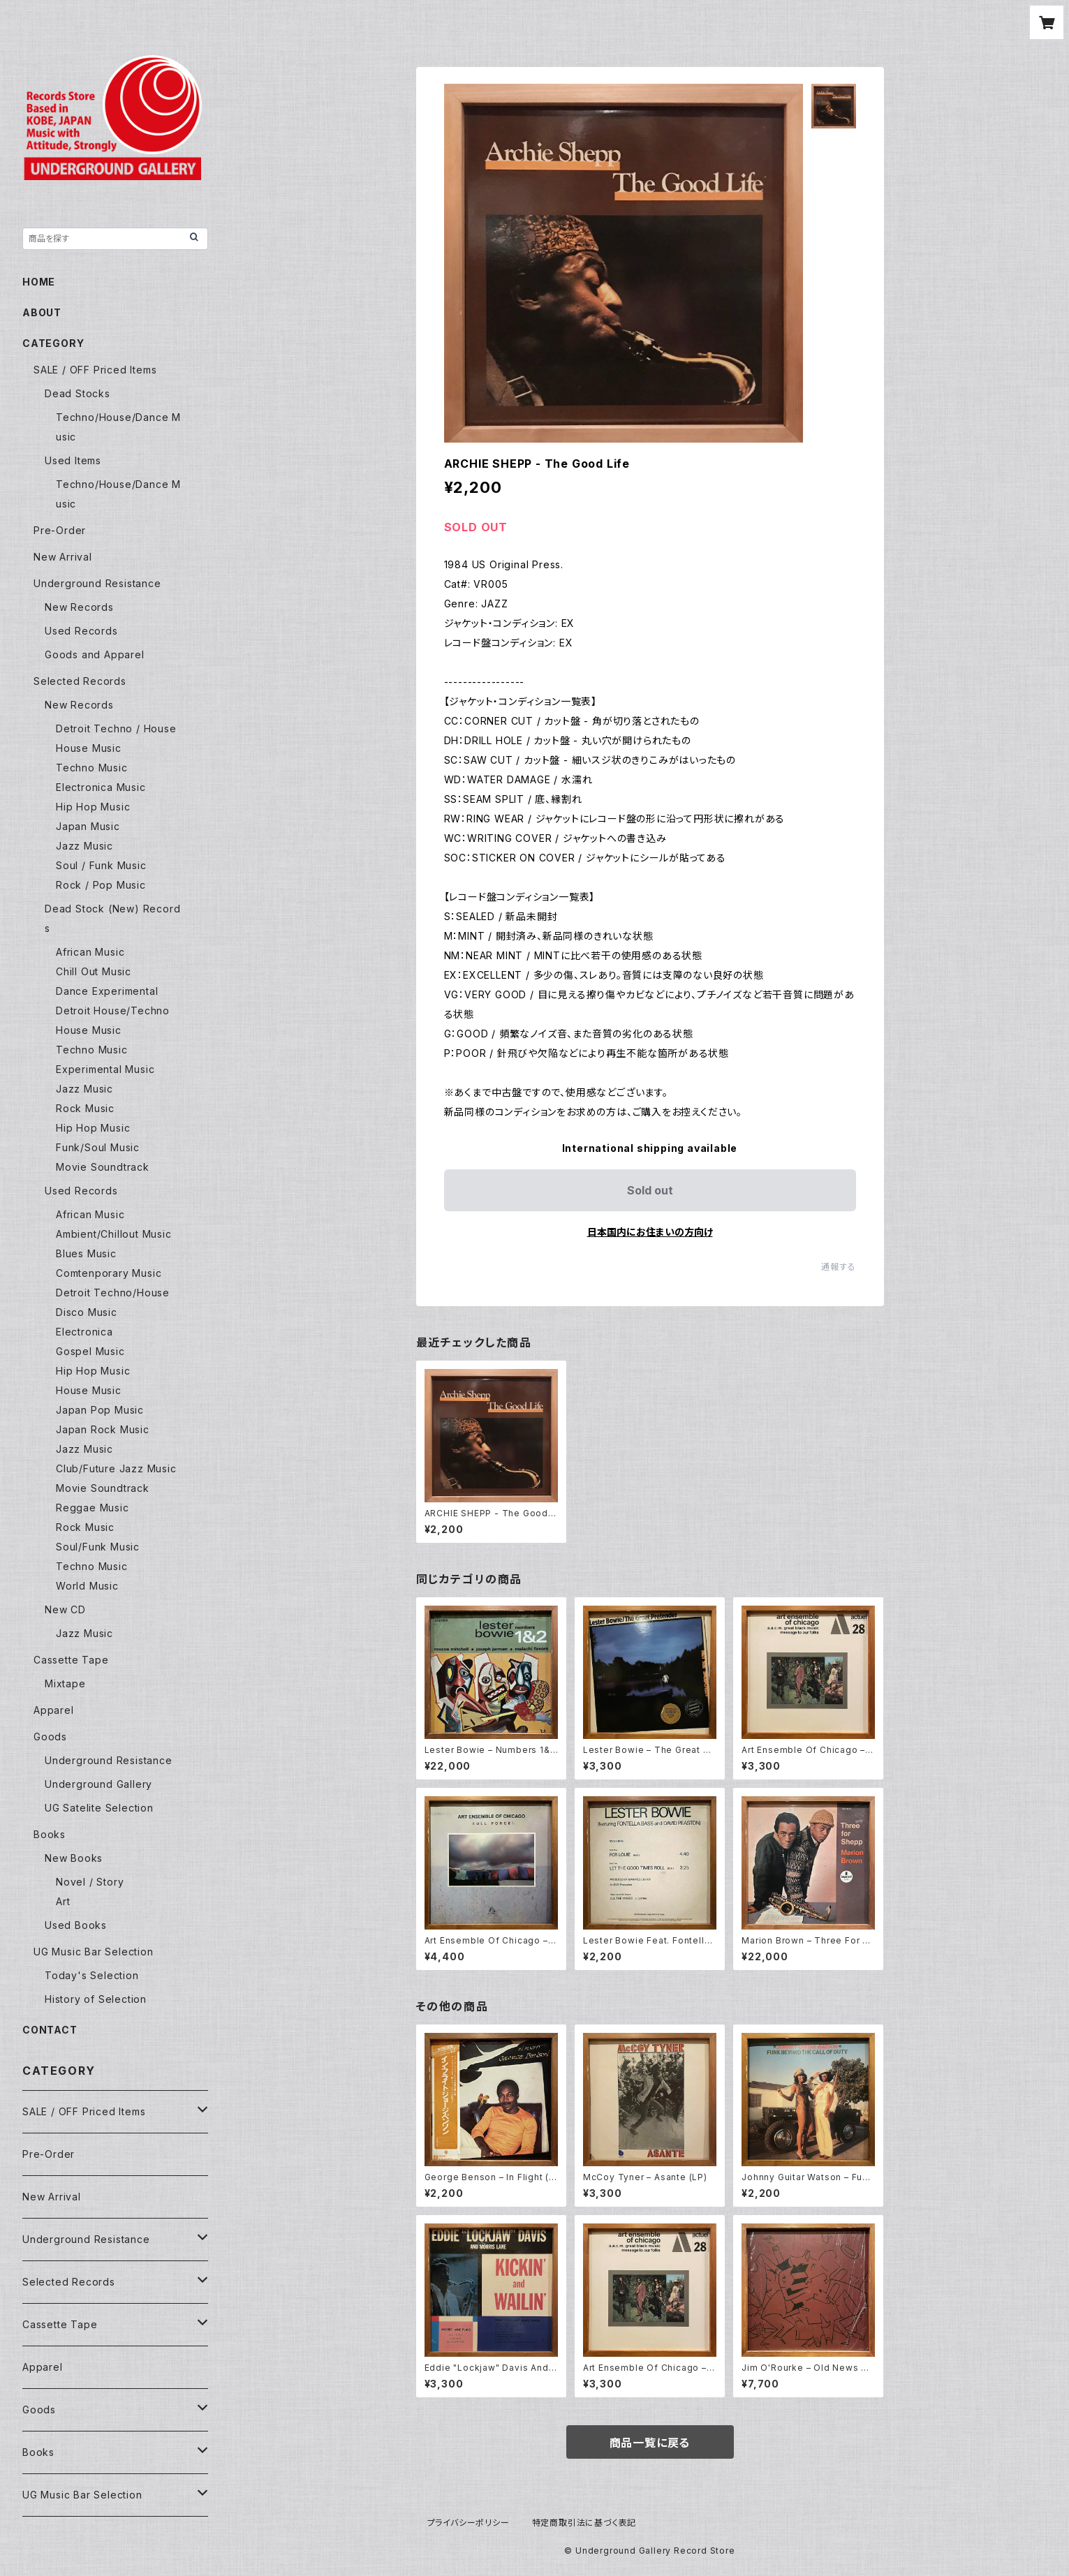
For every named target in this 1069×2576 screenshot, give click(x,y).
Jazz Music (84, 846)
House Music (88, 748)
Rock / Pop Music (101, 885)
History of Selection (96, 1999)
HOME (38, 282)
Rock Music (85, 1108)
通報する (838, 1266)
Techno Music (92, 767)
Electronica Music (101, 787)
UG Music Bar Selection (94, 1951)
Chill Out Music (93, 971)
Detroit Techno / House (116, 728)
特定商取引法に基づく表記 (584, 2522)
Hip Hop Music (93, 807)
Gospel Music (90, 1351)
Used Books (76, 1925)
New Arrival (63, 557)
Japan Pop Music (100, 1410)
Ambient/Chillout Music (114, 1234)
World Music (87, 1586)
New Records (79, 607)
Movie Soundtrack (102, 1167)
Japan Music (88, 826)
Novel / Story (90, 1882)
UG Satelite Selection (99, 1808)
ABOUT (41, 312)
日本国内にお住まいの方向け (650, 1232)
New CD (65, 1609)
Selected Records (80, 681)
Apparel (54, 1710)
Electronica (84, 1332)
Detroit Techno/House (113, 1292)
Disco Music (86, 1312)
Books (50, 1834)
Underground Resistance (97, 583)
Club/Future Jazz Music (116, 1468)
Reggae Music (92, 1507)
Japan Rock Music (102, 1429)
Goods (50, 1736)
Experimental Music (105, 1069)
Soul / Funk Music (101, 865)
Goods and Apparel (95, 654)
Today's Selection (92, 1975)
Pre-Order (60, 530)
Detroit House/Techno (113, 1010)
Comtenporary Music (108, 1273)
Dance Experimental (107, 991)
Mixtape (65, 1683)
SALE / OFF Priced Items (95, 370)
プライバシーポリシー (468, 2522)
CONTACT (50, 2030)
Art (63, 1901)
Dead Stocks (77, 393)
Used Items (73, 460)
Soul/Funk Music (98, 1547)
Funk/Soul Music (98, 1147)
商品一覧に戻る (650, 2443)
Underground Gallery (98, 1784)
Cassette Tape (71, 1660)
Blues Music (86, 1253)
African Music (90, 952)
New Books (74, 1858)
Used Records (81, 631)
